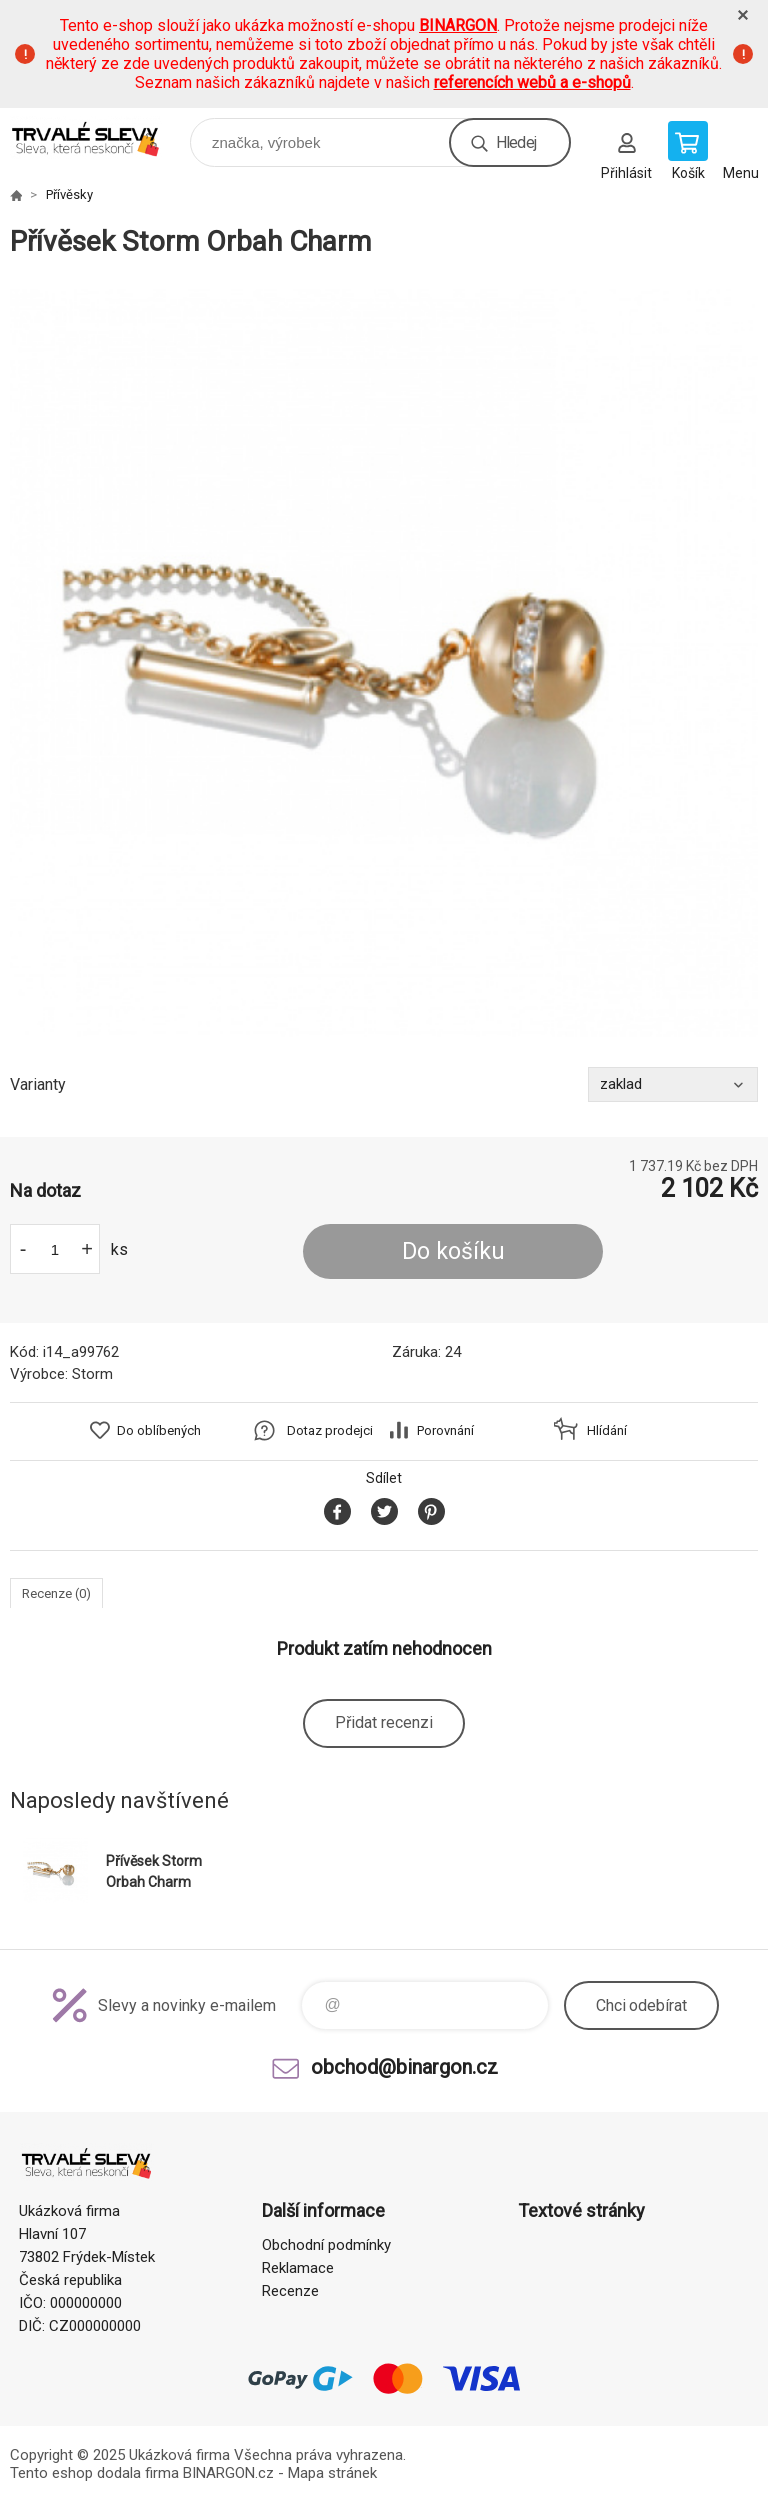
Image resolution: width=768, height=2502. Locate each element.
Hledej (516, 142)
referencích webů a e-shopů (532, 82)
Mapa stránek (332, 2473)
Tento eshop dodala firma (94, 2473)
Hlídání (607, 1430)
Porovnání (445, 1430)
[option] (384, 663)
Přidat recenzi (384, 1722)
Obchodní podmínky (326, 2245)
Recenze (290, 2291)
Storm (92, 1374)
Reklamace (298, 2268)
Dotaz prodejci (330, 1430)
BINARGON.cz (228, 2473)
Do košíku (453, 1251)
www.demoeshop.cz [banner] (98, 137)
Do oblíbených (159, 1430)
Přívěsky (69, 194)
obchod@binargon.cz (404, 2067)
